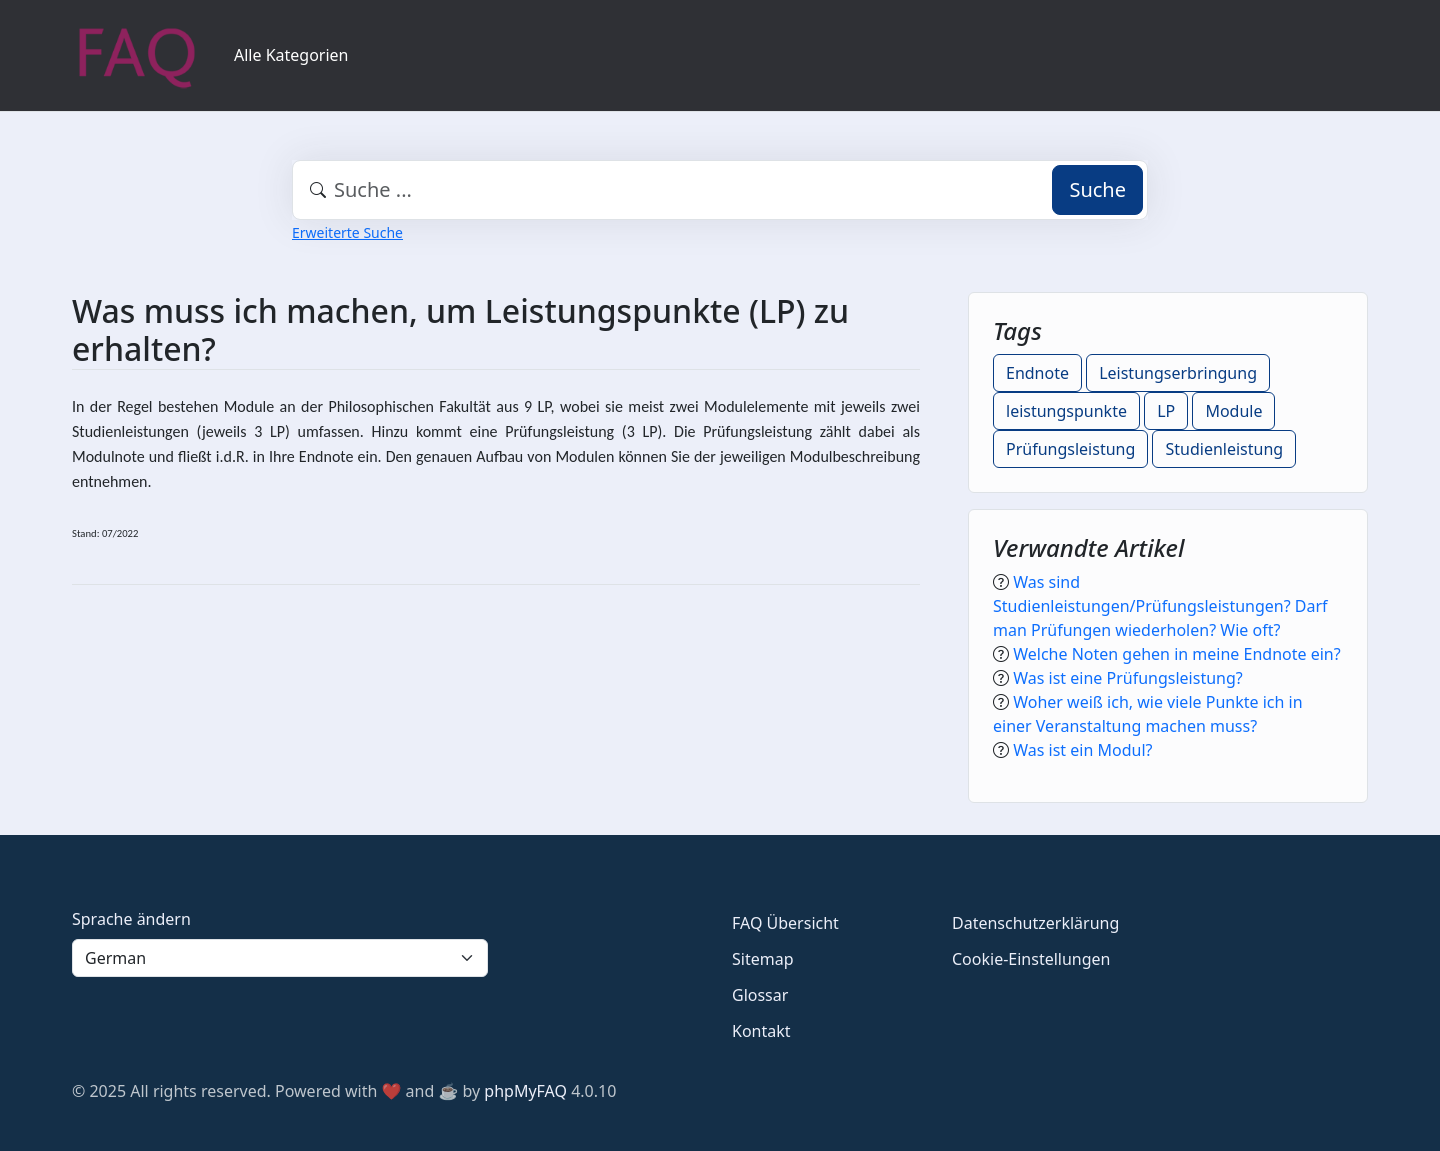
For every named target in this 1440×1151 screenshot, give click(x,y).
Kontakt (761, 1031)
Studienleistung (1224, 449)
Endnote (1037, 373)
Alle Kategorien (291, 55)
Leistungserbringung (1178, 373)
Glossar (760, 995)
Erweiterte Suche (347, 232)
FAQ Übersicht (785, 923)
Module (1233, 411)
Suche (1097, 189)
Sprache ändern (131, 919)
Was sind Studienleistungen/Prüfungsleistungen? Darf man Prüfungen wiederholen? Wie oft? (1160, 606)
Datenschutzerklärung (1035, 923)
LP (1166, 411)
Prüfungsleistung (1070, 449)
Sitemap (763, 959)
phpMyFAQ (525, 1091)
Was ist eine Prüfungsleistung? (1128, 678)
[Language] (280, 958)
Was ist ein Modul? (1082, 750)
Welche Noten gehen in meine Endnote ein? (1176, 654)
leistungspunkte (1066, 411)
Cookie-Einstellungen (1031, 959)
